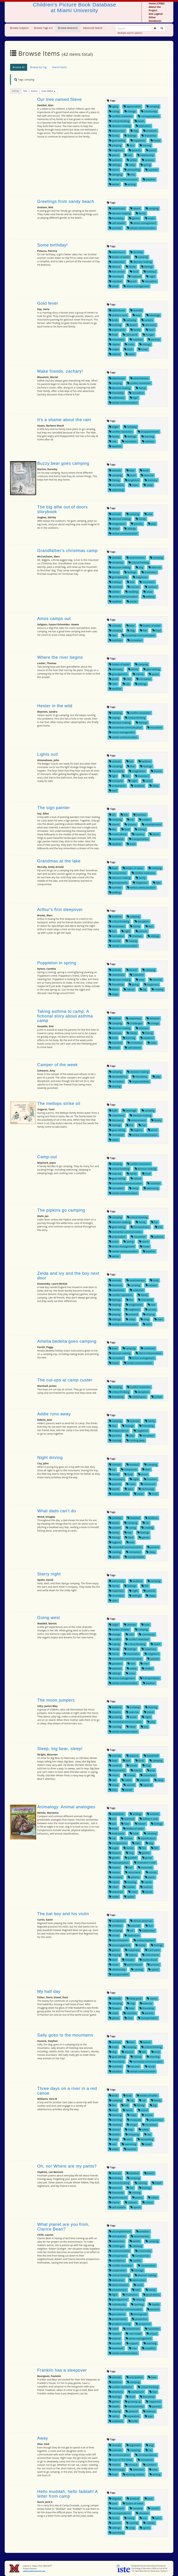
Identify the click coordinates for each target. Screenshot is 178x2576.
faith (136, 2289)
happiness (138, 140)
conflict (114, 1639)
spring (145, 165)
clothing (115, 325)
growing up (133, 2401)
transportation (138, 839)
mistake (128, 1959)
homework (145, 2459)
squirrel (146, 1785)
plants (114, 155)
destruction (117, 130)
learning (147, 436)
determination (118, 2285)
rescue (114, 2129)
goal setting (117, 140)
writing (130, 184)
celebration (117, 261)
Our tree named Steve (59, 99)
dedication (143, 126)
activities (115, 1518)
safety (132, 160)
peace (151, 150)
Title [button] (25, 91)
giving (134, 984)
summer (151, 169)
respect (114, 2333)
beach (135, 208)
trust (113, 2474)
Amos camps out (54, 618)
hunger (148, 334)
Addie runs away (54, 1413)
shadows (137, 785)
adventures (117, 208)
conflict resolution (120, 116)
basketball (151, 1755)
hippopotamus (119, 1862)
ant (112, 1818)
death (139, 121)
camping (152, 106)
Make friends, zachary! (60, 371)
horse (114, 1654)
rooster (129, 1887)
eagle (113, 1848)
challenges (134, 1023)
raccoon (133, 587)
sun (144, 1726)
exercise (147, 475)
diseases (142, 1028)
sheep (114, 528)
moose (129, 1775)
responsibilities (139, 1081)
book (134, 1833)
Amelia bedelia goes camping (66, 1341)
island (149, 1712)
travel (143, 349)
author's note (118, 315)
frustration (149, 572)
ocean (150, 218)
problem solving (119, 2324)
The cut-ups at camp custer (64, 1380)
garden (144, 1853)
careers (147, 320)
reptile (146, 1882)
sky (147, 2134)
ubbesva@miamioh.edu (34, 2571)
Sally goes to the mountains (65, 2035)
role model (133, 2333)
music (114, 1964)
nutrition (115, 281)
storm (114, 169)
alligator (115, 2498)
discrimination (118, 1940)
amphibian (116, 1814)
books (114, 1522)
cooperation (117, 2270)
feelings (130, 135)
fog (153, 2105)
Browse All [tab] (19, 67)
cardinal (115, 1765)
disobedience (118, 1076)
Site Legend (156, 13)
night (150, 276)
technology (146, 1489)
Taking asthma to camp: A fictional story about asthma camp (65, 1016)
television (137, 2469)
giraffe (114, 1857)
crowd (114, 1935)
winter (114, 184)
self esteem (117, 223)
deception (142, 921)
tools (128, 349)
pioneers (115, 1663)
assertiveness (139, 378)
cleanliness (116, 974)
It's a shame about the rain (64, 419)
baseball (132, 1464)
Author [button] (34, 91)
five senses (116, 271)
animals (136, 310)
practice (153, 1964)
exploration (117, 329)
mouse (151, 1872)
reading (157, 989)
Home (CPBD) (157, 3)
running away (135, 1440)
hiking (129, 2518)
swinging (115, 174)
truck (153, 1493)
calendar (115, 2450)
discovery (149, 325)
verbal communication (123, 179)
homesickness (140, 1227)
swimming (116, 490)
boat (113, 868)
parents (135, 150)
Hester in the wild (54, 705)
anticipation (117, 2236)
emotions (150, 130)
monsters (116, 276)
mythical (134, 276)
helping (114, 1304)
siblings (114, 165)
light (113, 776)
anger (114, 426)
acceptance (117, 1920)
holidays (150, 271)
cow (148, 514)
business (139, 814)
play (152, 523)
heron (128, 2110)
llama (113, 989)
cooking (147, 1527)
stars (158, 1319)
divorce (114, 266)
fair (130, 2187)
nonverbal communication (138, 635)
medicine (147, 1038)
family (114, 135)
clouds (132, 1765)
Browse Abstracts (68, 28)
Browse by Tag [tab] (38, 67)
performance (133, 1964)
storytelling (132, 169)
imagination (117, 523)
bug (149, 2445)
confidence (116, 2260)
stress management (143, 223)
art (112, 814)
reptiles (149, 2523)
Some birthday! (52, 245)
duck (131, 475)
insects (156, 771)
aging (113, 106)
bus (124, 814)
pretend (132, 1314)
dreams (130, 824)
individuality (117, 2304)
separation (132, 2416)
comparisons (118, 1843)
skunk (147, 1891)
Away (42, 2438)
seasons (148, 160)
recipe (132, 2124)
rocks (129, 344)
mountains (116, 339)
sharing (114, 1086)
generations (151, 2294)
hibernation (117, 1770)
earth (138, 2285)
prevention (139, 2319)
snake (114, 349)
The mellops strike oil (58, 1103)
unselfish (148, 2348)
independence (118, 1430)
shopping (132, 2134)
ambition (115, 1925)
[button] (155, 28)
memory (151, 480)
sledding (131, 591)
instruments (150, 1955)
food (134, 271)
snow (147, 591)
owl (112, 1780)
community (149, 111)
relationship (145, 155)
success (115, 2343)
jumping (115, 145)
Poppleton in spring (56, 962)
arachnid (127, 1818)
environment (137, 1120)
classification (146, 1838)
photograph (139, 2314)
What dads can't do (56, 1510)
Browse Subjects (19, 28)
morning (153, 2056)
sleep (130, 165)
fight (113, 2294)
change (130, 111)
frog (146, 1765)
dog (134, 130)
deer (146, 1469)
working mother (133, 2474)
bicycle (131, 970)
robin (133, 485)
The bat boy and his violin (63, 1913)
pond (131, 281)
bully (154, 1280)
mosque (131, 2464)
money (140, 829)
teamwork (116, 839)
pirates (150, 1309)
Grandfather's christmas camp (67, 550)
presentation (118, 2319)
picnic (152, 1130)
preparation (117, 785)
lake (113, 635)
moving (145, 145)
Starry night (49, 1574)
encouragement (119, 1945)
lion (126, 776)
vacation (115, 2071)
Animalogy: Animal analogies (66, 1806)
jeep (151, 1770)
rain (128, 155)
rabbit (126, 1780)
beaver (140, 1823)
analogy (135, 1814)
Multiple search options (130, 32)
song (144, 1319)
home (155, 140)
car (130, 819)
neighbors (116, 150)
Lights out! (47, 754)
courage (137, 2270)
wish (147, 1324)
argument (133, 2445)
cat (112, 1838)
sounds (114, 941)
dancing (151, 1707)
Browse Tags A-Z (43, 28)
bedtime (145, 761)
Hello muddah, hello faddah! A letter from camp (67, 2493)
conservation (147, 2265)
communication (119, 2251)
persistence (117, 2314)
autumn (132, 1755)
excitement (117, 926)
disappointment (148, 431)
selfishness (116, 397)
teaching (150, 2343)
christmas (116, 562)
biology (156, 1823)
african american (141, 1920)
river (113, 683)
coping (114, 717)
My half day (48, 1991)
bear (137, 315)
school (114, 1047)
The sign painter (53, 807)
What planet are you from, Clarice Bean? (63, 2226)
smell (113, 286)
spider (129, 1896)
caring (114, 111)
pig (143, 989)
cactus (152, 1998)
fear (131, 766)
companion (129, 1469)
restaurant (148, 1484)
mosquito (116, 780)
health (114, 2406)
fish (143, 630)
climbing (135, 2246)
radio (130, 1484)
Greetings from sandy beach (65, 201)
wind (131, 844)
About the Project (155, 8)
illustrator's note (145, 1862)
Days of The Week (120, 2459)
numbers (115, 1877)
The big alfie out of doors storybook (62, 509)
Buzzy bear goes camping (63, 463)
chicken (126, 1838)
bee (126, 1760)
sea (126, 683)
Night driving (50, 1457)
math (113, 2013)
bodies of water (119, 257)
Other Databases (155, 19)
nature (138, 674)
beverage (153, 315)
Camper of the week (57, 1064)
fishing (114, 480)
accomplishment (120, 2231)
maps (131, 2115)
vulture (114, 354)
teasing (131, 941)
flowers (114, 1853)
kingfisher (132, 480)
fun (112, 931)
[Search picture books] (161, 28)
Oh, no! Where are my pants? (67, 2166)
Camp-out (47, 1156)
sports (114, 1489)
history (131, 1955)
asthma (114, 1018)
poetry (137, 2197)
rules (152, 1042)
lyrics (156, 2518)
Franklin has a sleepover (62, 2370)
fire (112, 829)
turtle (133, 2421)
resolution (152, 2328)
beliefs (135, 2241)
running (115, 1440)
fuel (142, 1125)
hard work (130, 334)
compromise (117, 873)
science (146, 1887)
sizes (132, 1891)
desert (132, 325)
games (134, 218)
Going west (48, 1617)
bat (129, 761)
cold (130, 1634)
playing (114, 1314)
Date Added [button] (48, 91)
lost (130, 582)
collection (137, 974)
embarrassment (144, 1940)
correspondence (148, 116)
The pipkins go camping (61, 1210)
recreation (149, 281)
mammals (145, 1867)
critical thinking (119, 121)
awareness (133, 1018)
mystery (138, 834)
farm (150, 329)
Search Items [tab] (59, 67)
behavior (153, 1018)
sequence (116, 1891)
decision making (119, 126)
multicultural (118, 834)
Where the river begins (60, 657)
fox (129, 1299)
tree (131, 174)
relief (113, 2328)
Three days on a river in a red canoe (67, 2090)
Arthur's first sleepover (60, 909)
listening (115, 2115)
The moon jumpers (56, 1700)
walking (149, 596)
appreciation (132, 106)
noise (147, 780)
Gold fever (47, 303)
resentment (131, 2328)
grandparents (118, 577)
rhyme (114, 344)
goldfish (131, 1857)
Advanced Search (93, 28)
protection (143, 2324)
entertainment (151, 824)
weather (149, 179)
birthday (136, 252)
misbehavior (137, 1396)
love (151, 1304)
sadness (115, 160)
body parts (116, 1833)
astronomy (116, 1581)
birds (113, 320)
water (130, 354)
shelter (114, 591)
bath (113, 1110)
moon (143, 1474)
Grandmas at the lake (58, 861)
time (128, 2018)
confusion (148, 1348)
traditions (116, 2421)
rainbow (115, 2124)
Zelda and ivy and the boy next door (68, 1275)
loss (130, 145)
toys (149, 2416)
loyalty (154, 2304)
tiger (134, 397)
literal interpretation (149, 1353)
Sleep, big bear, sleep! (60, 1748)
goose (147, 1857)
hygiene (137, 1130)
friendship (148, 135)
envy (140, 979)
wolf (113, 790)
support (132, 2343)
